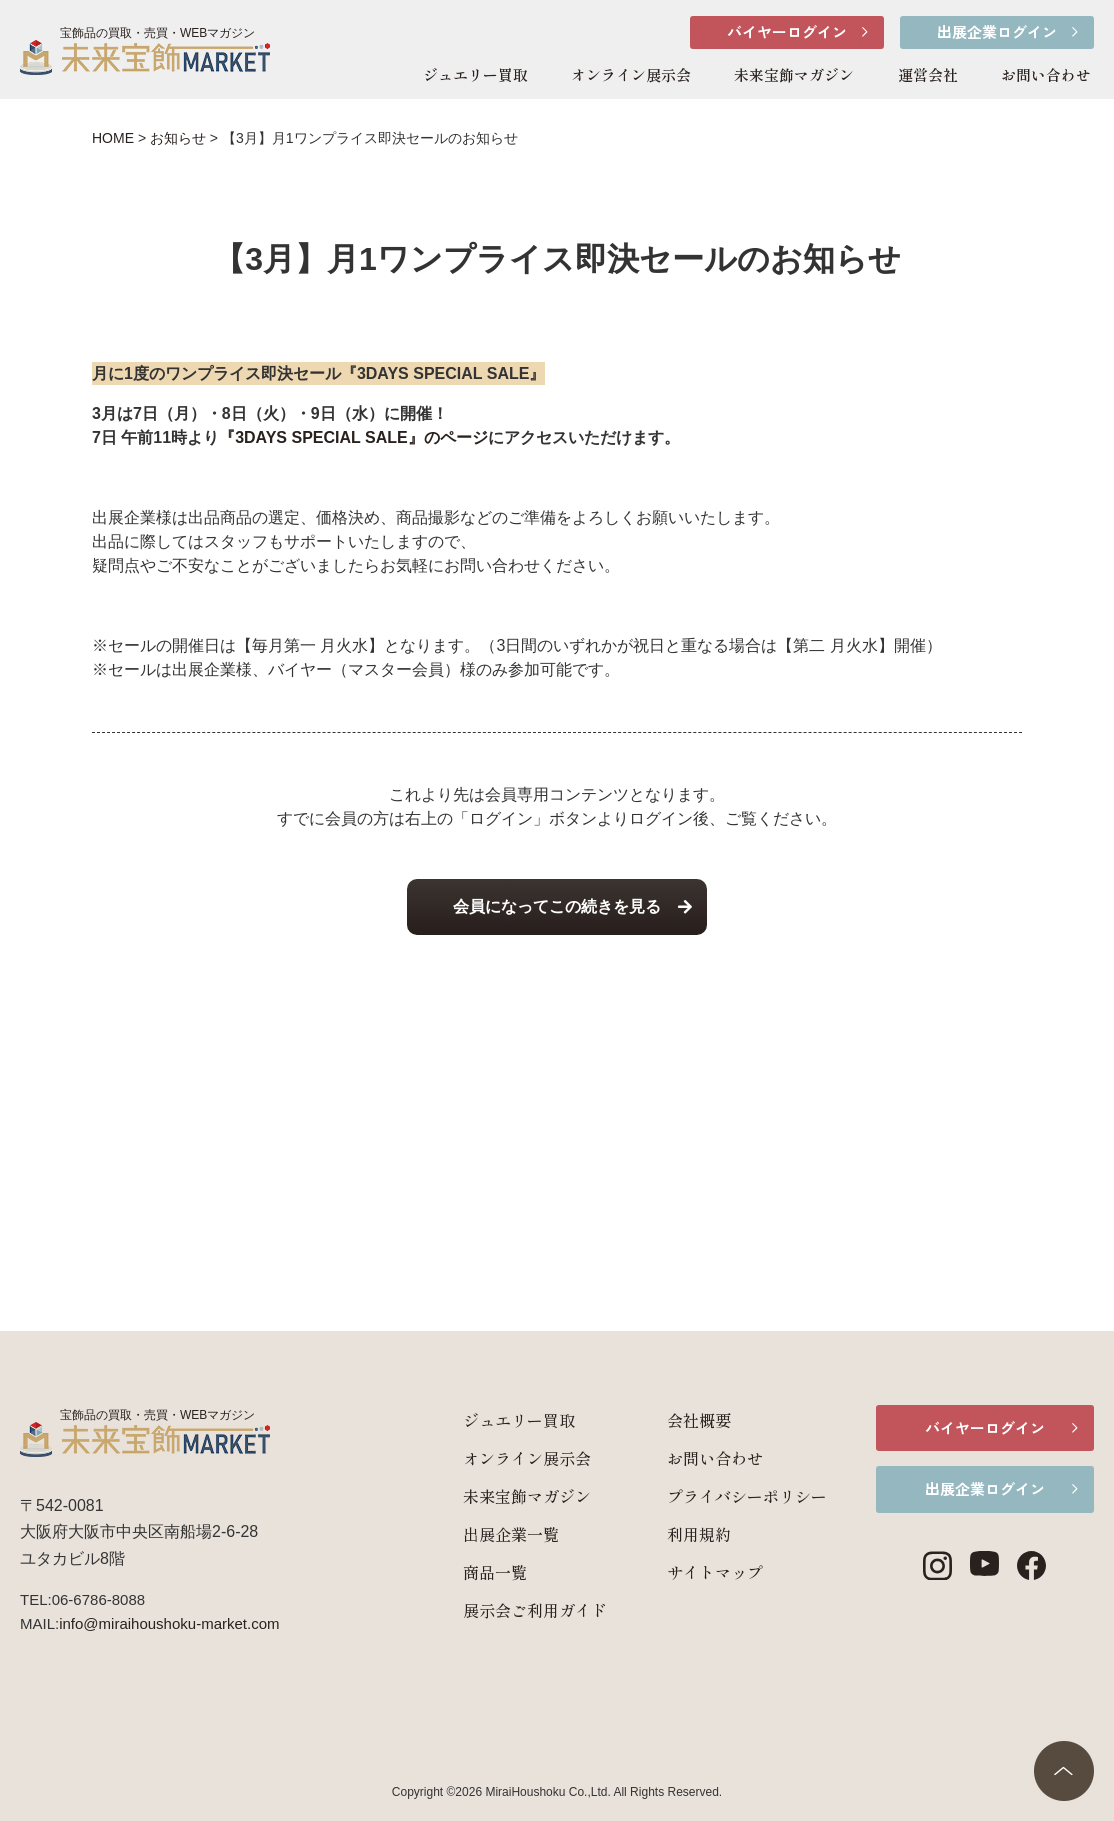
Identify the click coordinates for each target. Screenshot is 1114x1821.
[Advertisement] (557, 1091)
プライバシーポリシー (726, 1496)
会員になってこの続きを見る (557, 906)
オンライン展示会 (631, 74)
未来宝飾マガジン (794, 74)
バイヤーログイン (787, 31)
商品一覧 (474, 1572)
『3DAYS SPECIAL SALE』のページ (353, 437)
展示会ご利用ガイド (514, 1610)
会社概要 (678, 1420)
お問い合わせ (1046, 74)
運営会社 (928, 74)
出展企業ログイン (997, 31)
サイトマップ (694, 1572)
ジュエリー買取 (475, 74)
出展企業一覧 (490, 1534)
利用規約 (678, 1534)
